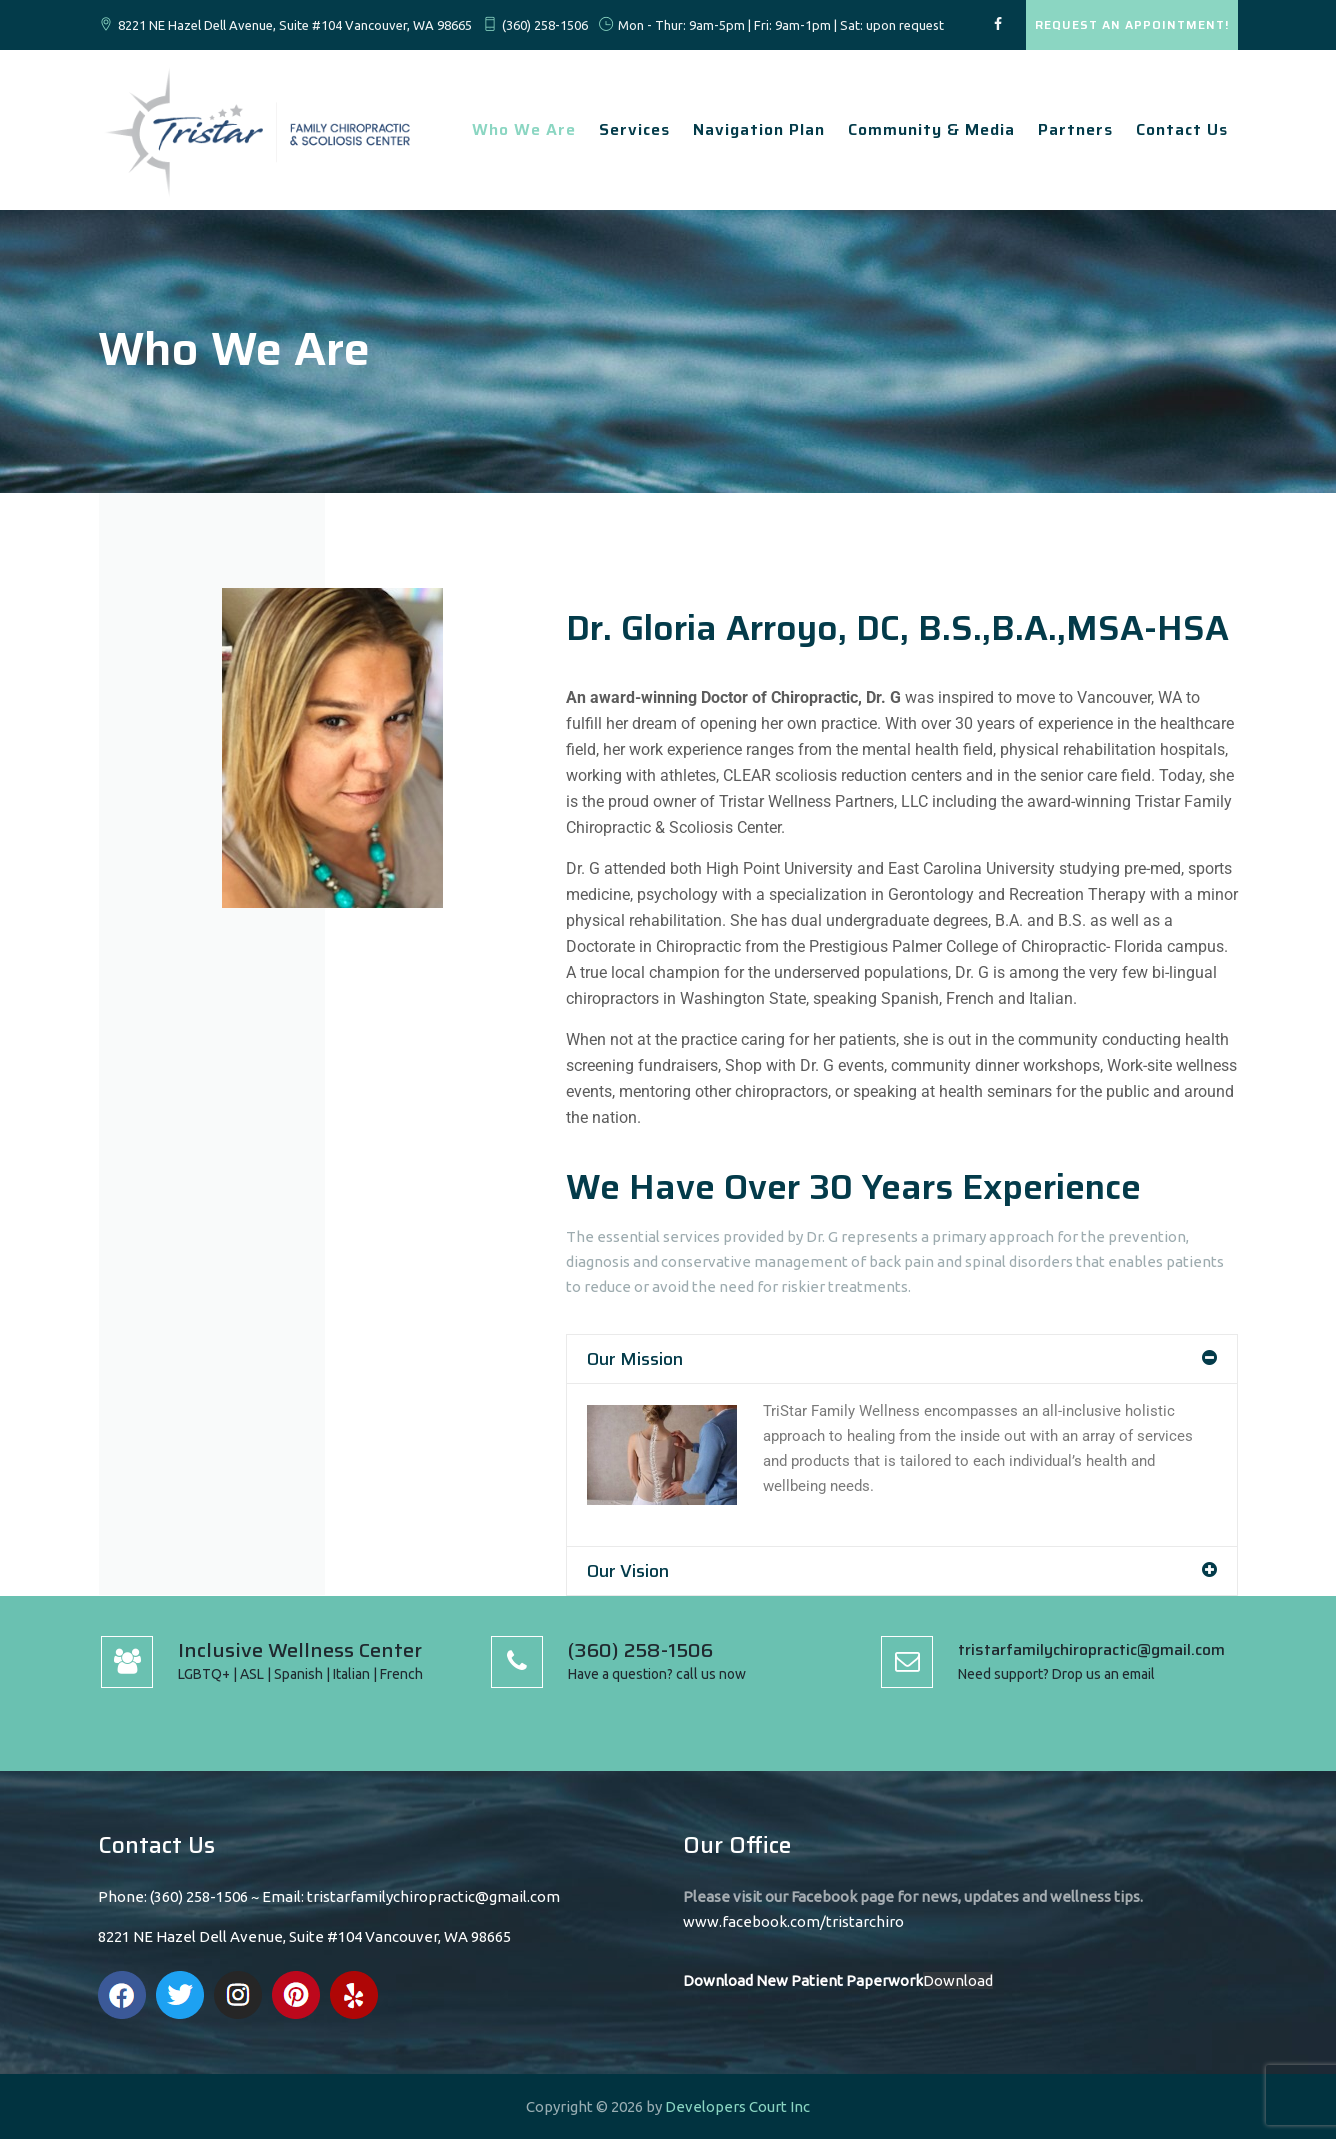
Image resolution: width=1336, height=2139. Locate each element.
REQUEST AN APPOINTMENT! (1132, 24)
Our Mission (635, 1359)
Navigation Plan (759, 129)
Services (634, 129)
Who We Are (524, 129)
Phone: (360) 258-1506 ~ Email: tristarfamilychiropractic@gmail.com (329, 1896)
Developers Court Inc (737, 2106)
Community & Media (931, 129)
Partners (1075, 129)
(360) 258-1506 (545, 25)
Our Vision (628, 1571)
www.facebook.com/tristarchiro (793, 1921)
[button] (902, 1359)
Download (958, 1980)
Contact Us (1182, 129)
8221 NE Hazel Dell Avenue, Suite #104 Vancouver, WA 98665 (295, 25)
